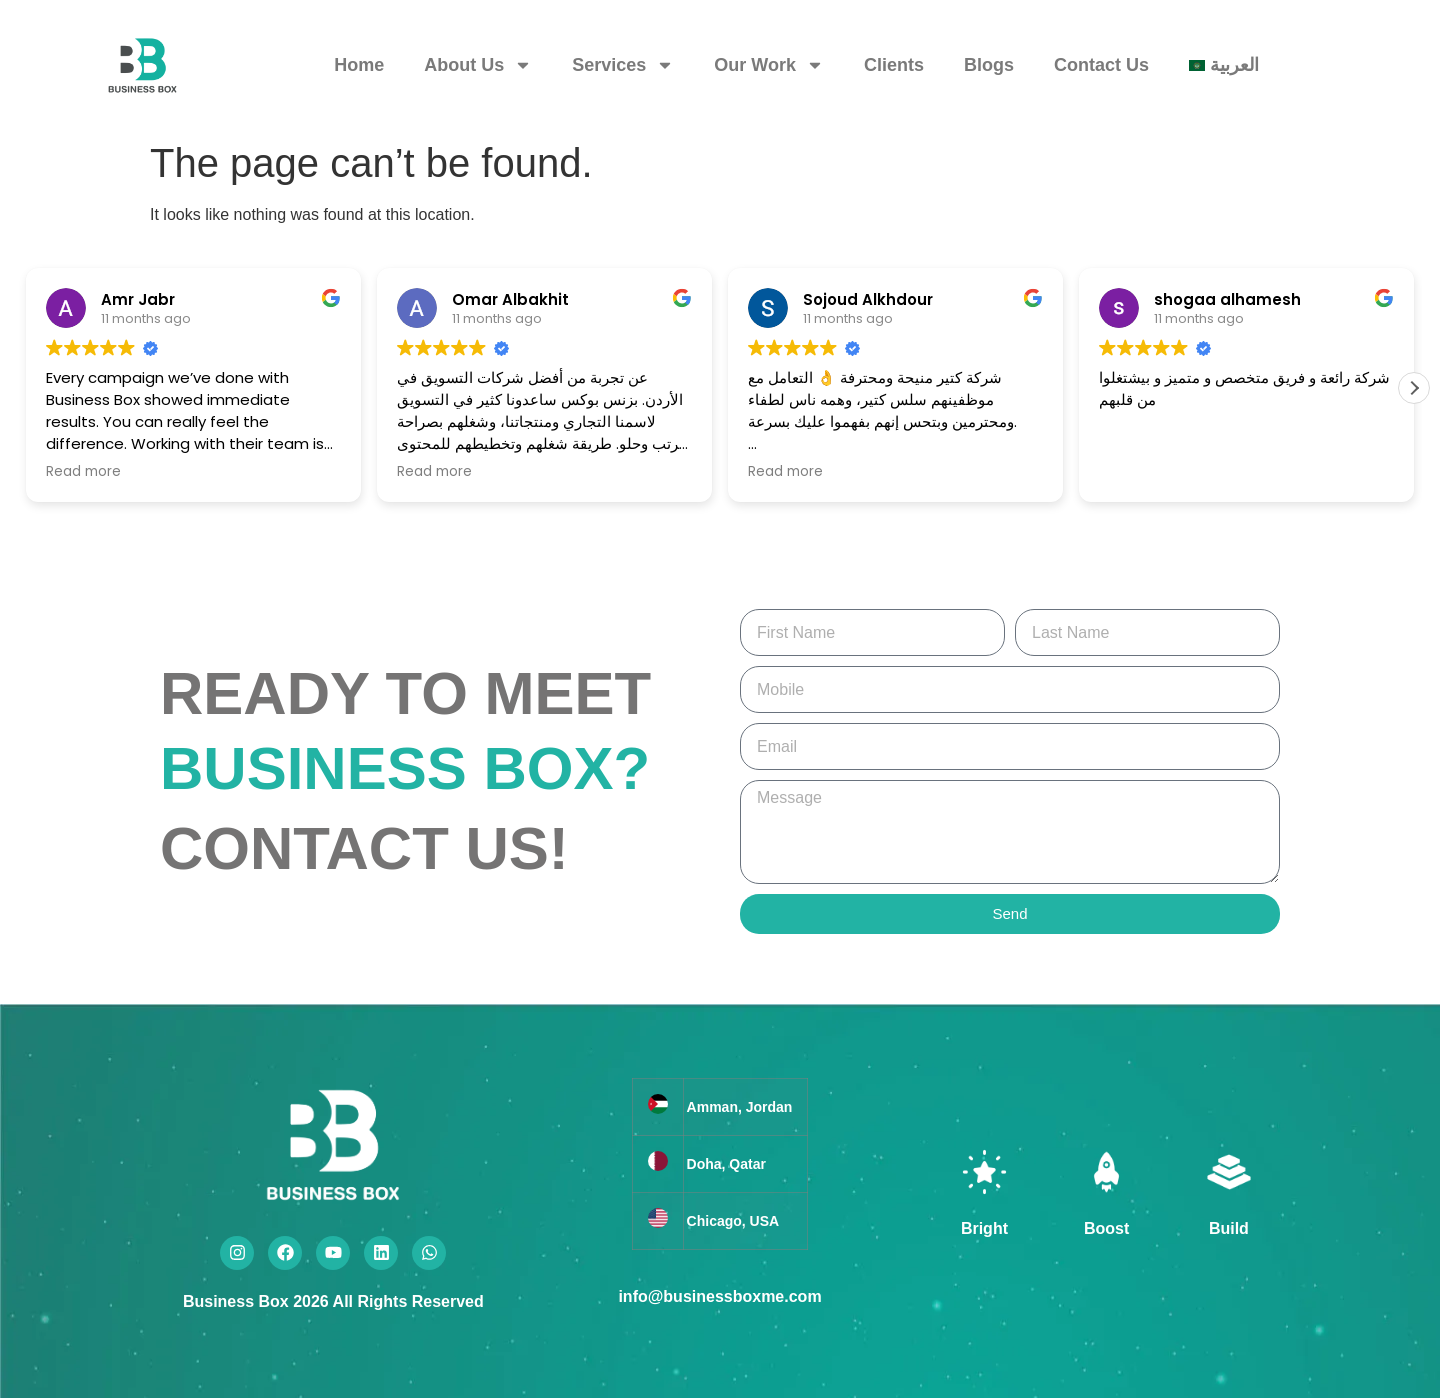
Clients (894, 65)
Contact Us (1101, 65)
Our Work (769, 65)
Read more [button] (83, 472)
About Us (478, 65)
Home (359, 65)
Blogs (989, 65)
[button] (1414, 388)
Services (623, 65)
